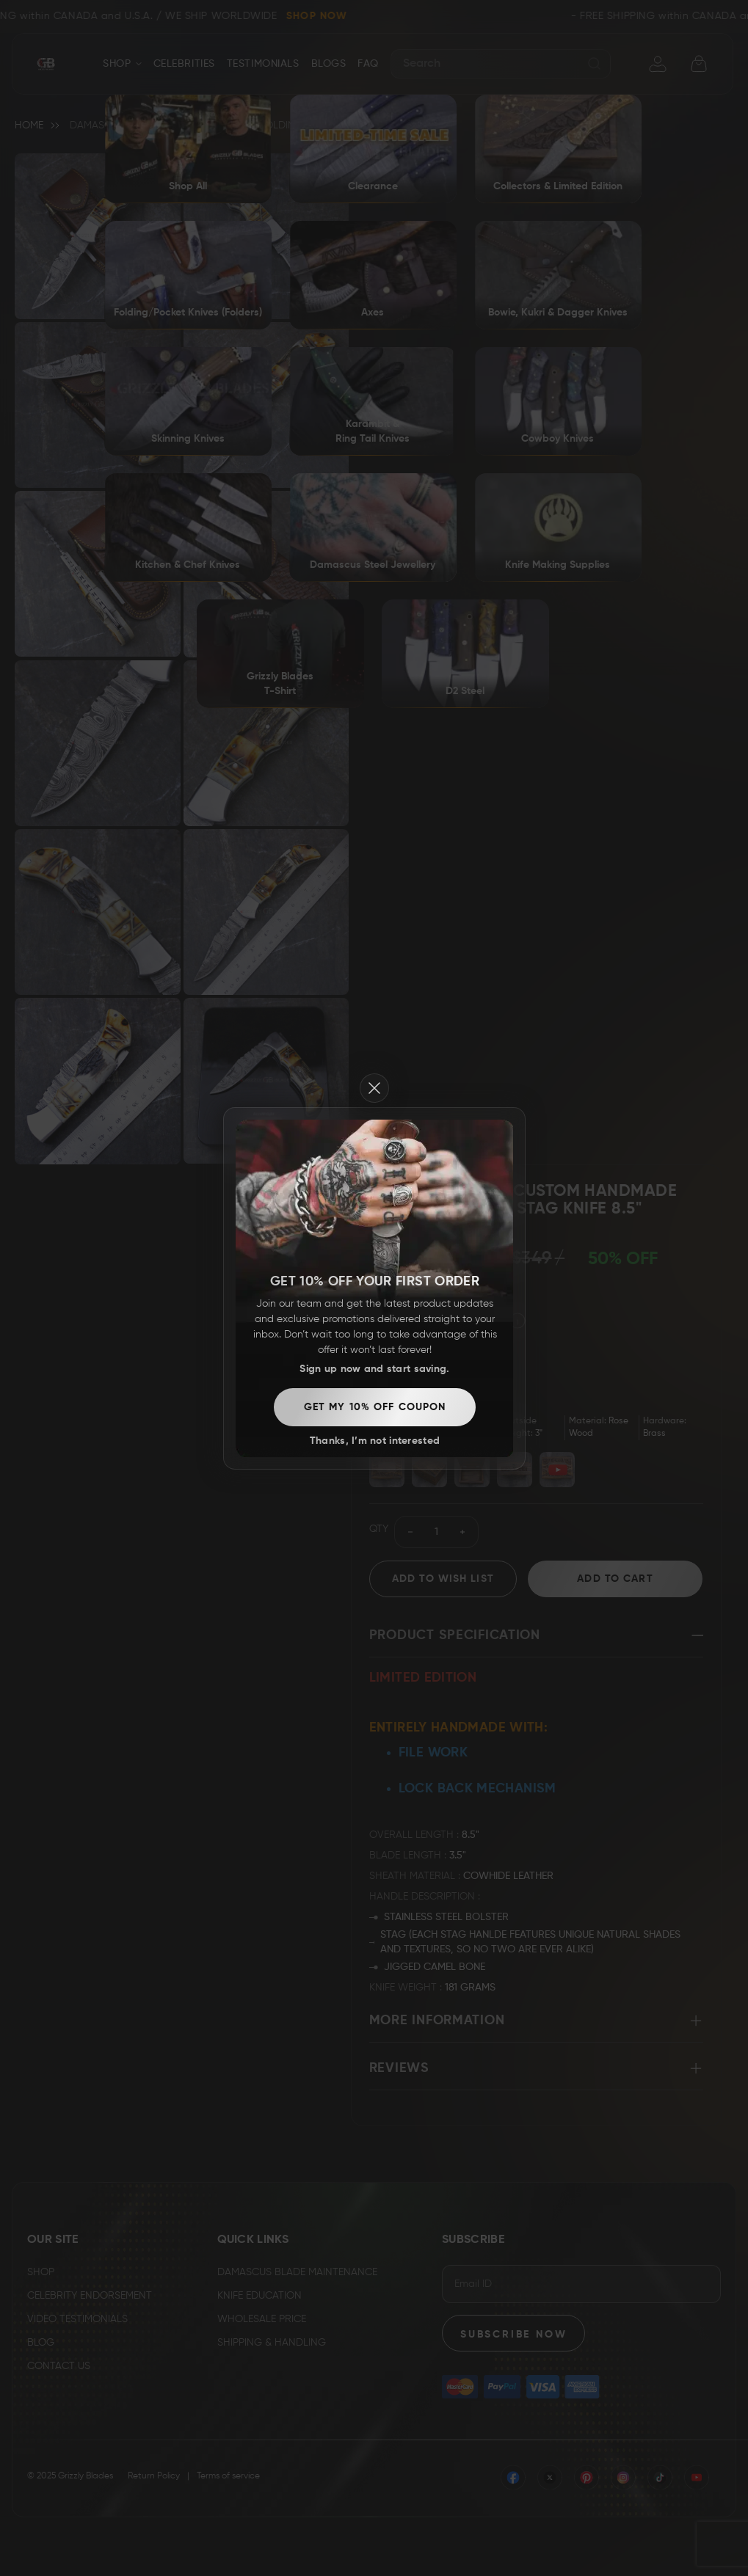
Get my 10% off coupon (375, 1407)
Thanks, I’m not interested (375, 1441)
